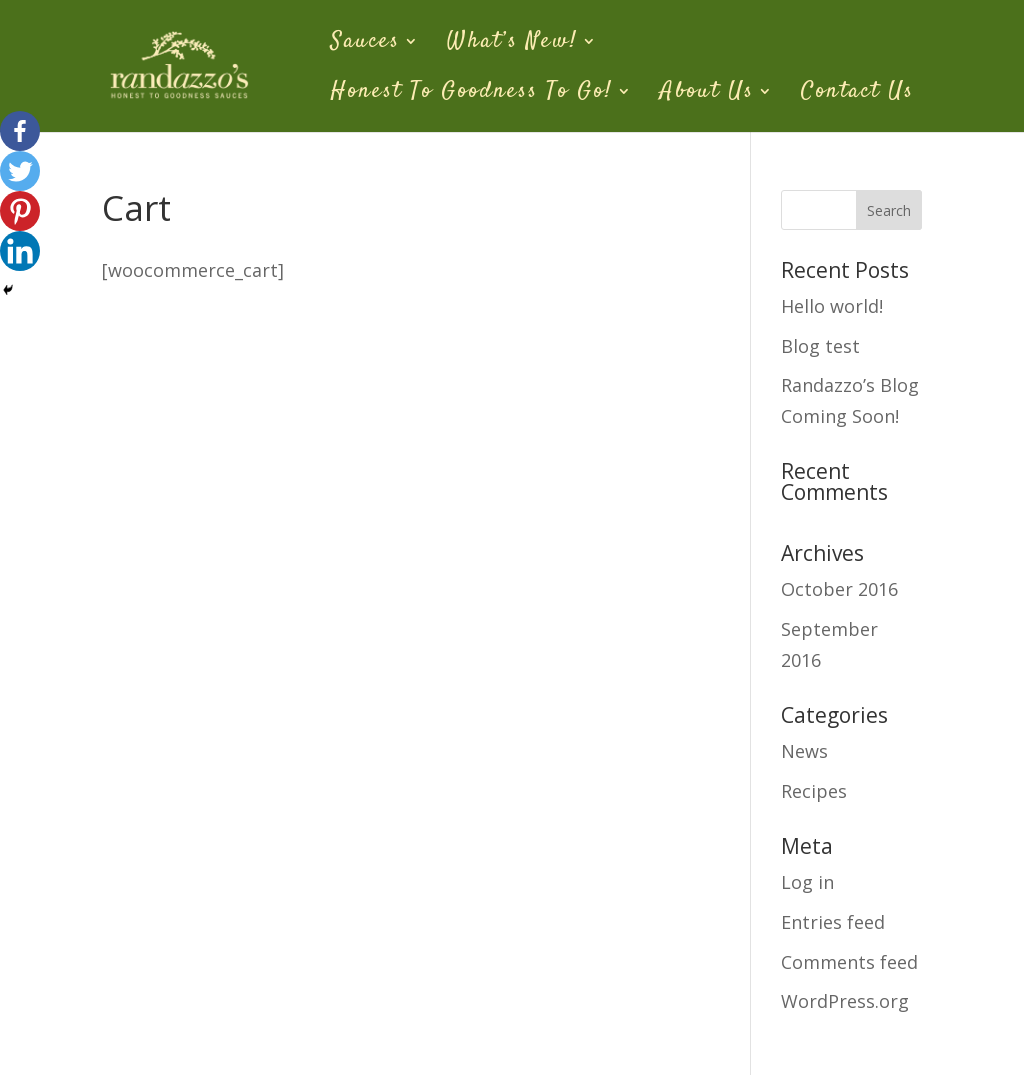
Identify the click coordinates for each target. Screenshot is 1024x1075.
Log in (807, 882)
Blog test (820, 346)
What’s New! (512, 44)
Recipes (814, 791)
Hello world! (832, 306)
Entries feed (833, 922)
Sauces (365, 44)
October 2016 (839, 589)
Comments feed (849, 962)
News (804, 751)
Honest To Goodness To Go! (472, 94)
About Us (707, 94)
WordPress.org (845, 1001)
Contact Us (857, 94)
